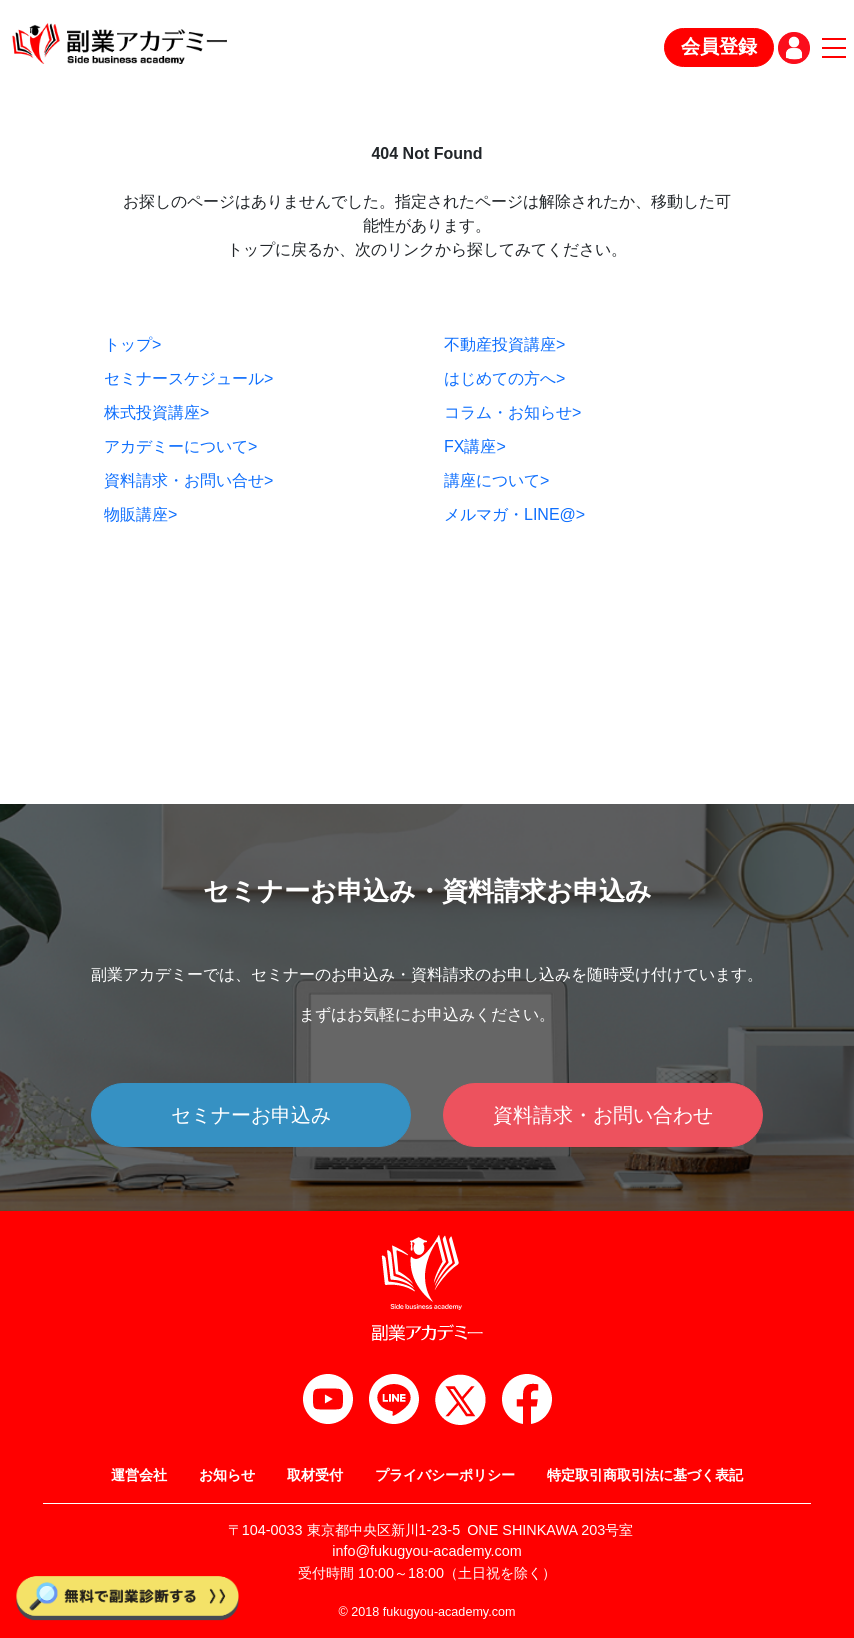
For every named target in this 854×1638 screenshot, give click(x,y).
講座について (496, 480)
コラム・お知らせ (512, 412)
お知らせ (227, 1475)
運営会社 (139, 1475)
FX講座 (475, 446)
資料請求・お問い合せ (188, 480)
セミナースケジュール (188, 378)
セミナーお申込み (251, 1115)
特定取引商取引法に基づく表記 (645, 1475)
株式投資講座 (156, 412)
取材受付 (315, 1475)
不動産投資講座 (504, 344)
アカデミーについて (180, 446)
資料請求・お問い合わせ (603, 1115)
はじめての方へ (504, 378)
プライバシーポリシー (445, 1475)
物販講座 (140, 514)
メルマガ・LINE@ (514, 514)
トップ (132, 344)
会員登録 (719, 46)
